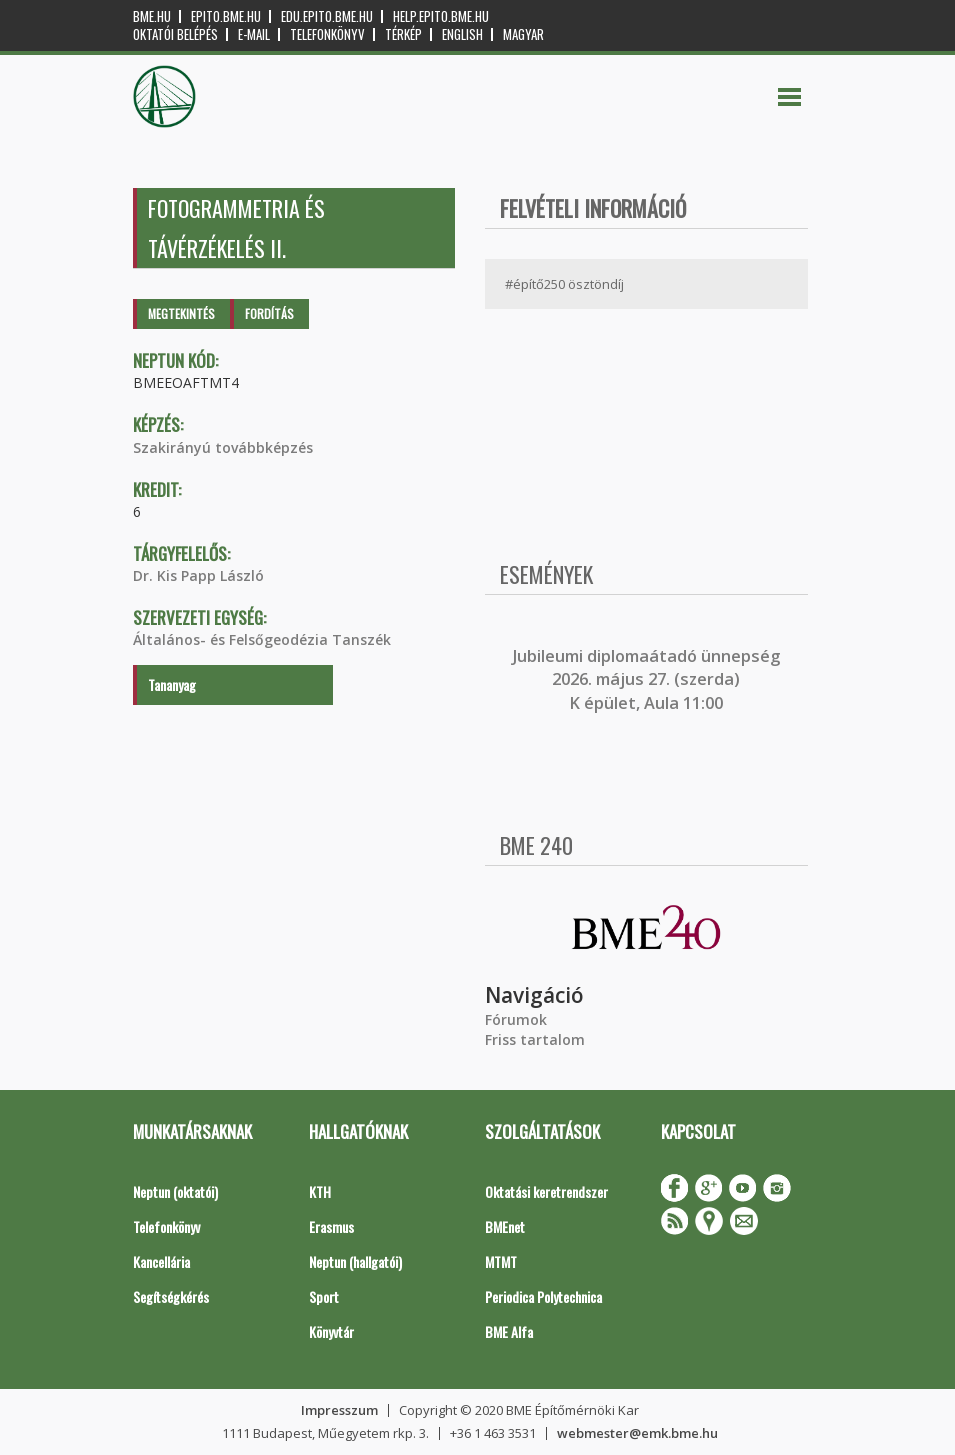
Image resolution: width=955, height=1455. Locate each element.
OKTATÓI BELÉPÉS (175, 34)
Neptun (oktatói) (175, 1191)
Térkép (403, 34)
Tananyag (172, 684)
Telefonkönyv (327, 34)
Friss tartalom (535, 1039)
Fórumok (516, 1019)
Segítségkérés (171, 1296)
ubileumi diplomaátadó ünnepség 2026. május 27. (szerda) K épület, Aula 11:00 (648, 679)
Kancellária (161, 1261)
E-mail (254, 34)
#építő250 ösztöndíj (564, 284)
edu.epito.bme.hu (327, 16)
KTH (320, 1191)
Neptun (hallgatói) (355, 1261)
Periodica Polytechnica (543, 1296)
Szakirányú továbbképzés (223, 447)
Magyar (523, 34)
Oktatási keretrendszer (546, 1191)
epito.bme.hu (226, 16)
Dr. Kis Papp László (198, 575)
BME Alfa (509, 1331)
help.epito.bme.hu (441, 16)
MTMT (501, 1261)
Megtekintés (181, 313)
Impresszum (339, 1410)
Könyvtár (331, 1331)
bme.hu (152, 16)
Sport (324, 1296)
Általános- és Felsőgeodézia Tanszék (262, 639)
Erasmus (331, 1226)
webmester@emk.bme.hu (637, 1433)
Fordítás (269, 313)
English (462, 34)
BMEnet (505, 1226)
